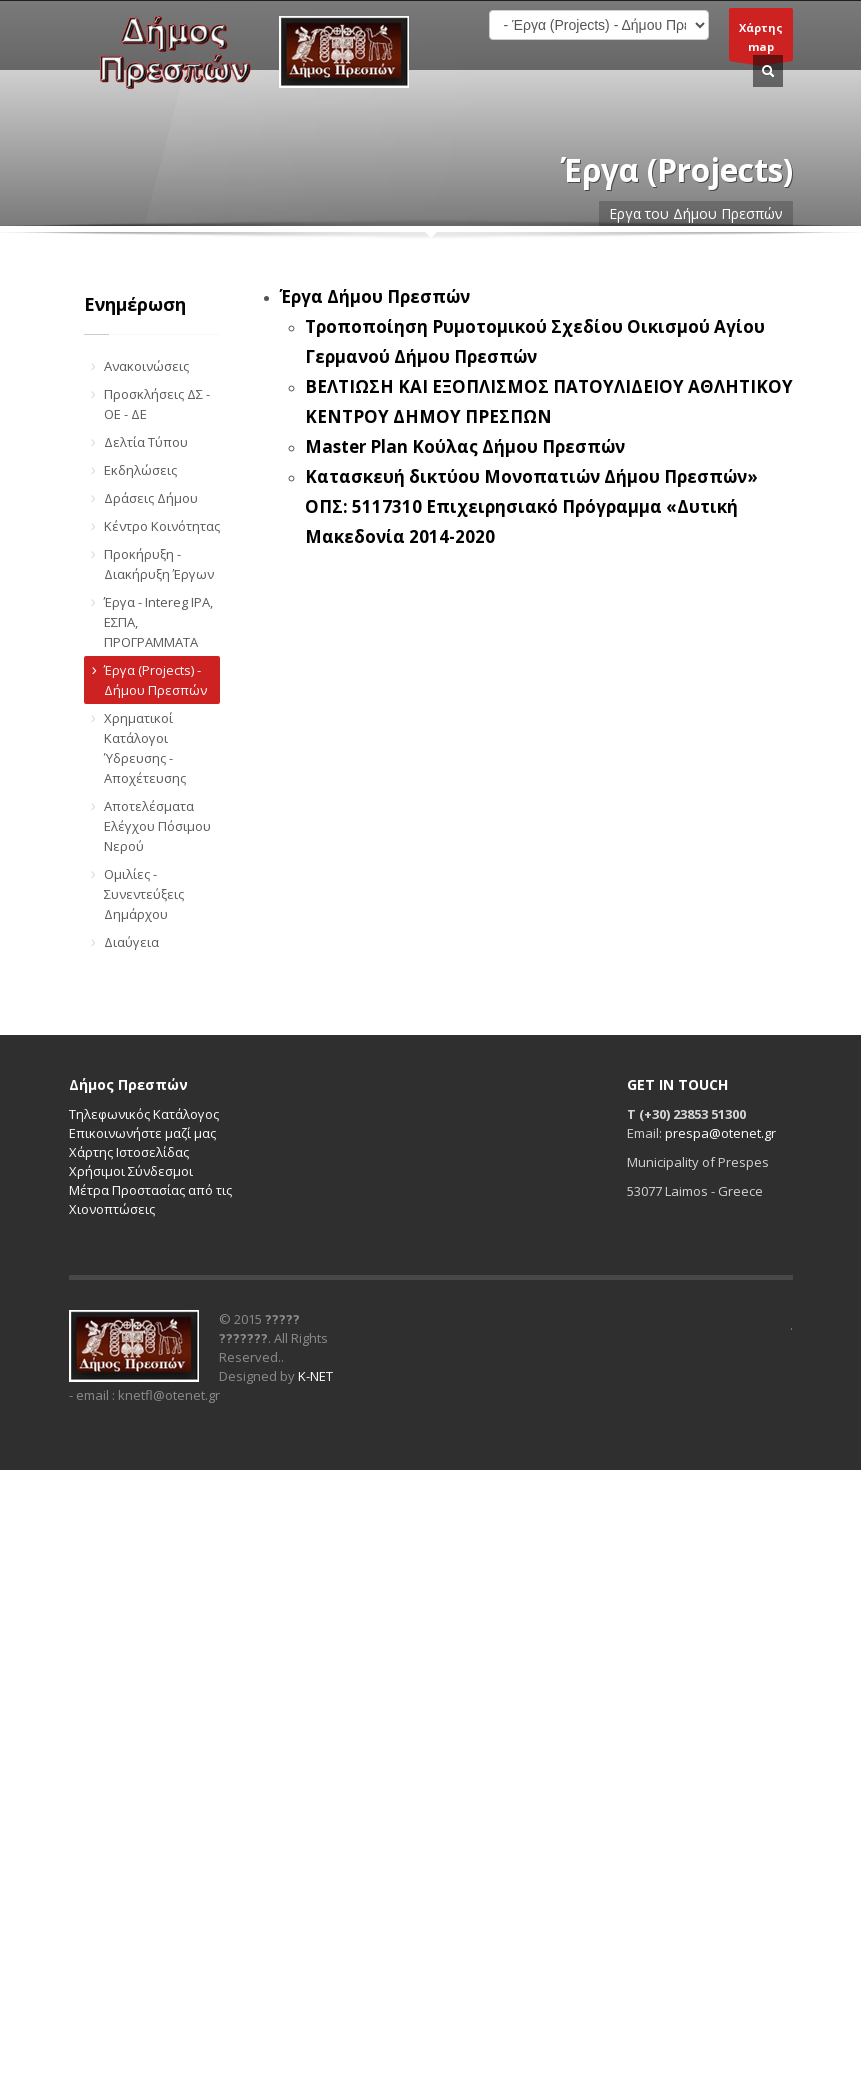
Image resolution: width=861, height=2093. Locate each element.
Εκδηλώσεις (140, 470)
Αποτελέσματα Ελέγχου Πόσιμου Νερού (157, 826)
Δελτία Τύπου (146, 442)
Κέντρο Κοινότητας (162, 526)
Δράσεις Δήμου (151, 498)
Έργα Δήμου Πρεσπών (375, 296)
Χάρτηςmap (761, 40)
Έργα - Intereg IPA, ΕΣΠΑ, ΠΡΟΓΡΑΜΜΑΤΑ (158, 622)
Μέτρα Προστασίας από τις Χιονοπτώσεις (150, 1199)
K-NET (315, 1376)
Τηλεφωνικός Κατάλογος (144, 1114)
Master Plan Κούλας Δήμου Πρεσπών (465, 446)
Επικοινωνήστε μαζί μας (142, 1133)
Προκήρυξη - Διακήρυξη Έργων (159, 564)
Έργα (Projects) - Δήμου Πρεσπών (155, 680)
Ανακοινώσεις (146, 366)
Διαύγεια (131, 942)
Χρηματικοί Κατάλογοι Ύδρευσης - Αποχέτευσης (145, 748)
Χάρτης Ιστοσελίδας (129, 1152)
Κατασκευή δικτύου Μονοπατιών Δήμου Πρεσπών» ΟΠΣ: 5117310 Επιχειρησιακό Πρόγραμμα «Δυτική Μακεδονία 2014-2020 (531, 506)
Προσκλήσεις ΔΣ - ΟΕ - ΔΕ (157, 404)
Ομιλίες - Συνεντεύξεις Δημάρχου (144, 894)
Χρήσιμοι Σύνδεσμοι (131, 1171)
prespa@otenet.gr (720, 1133)
